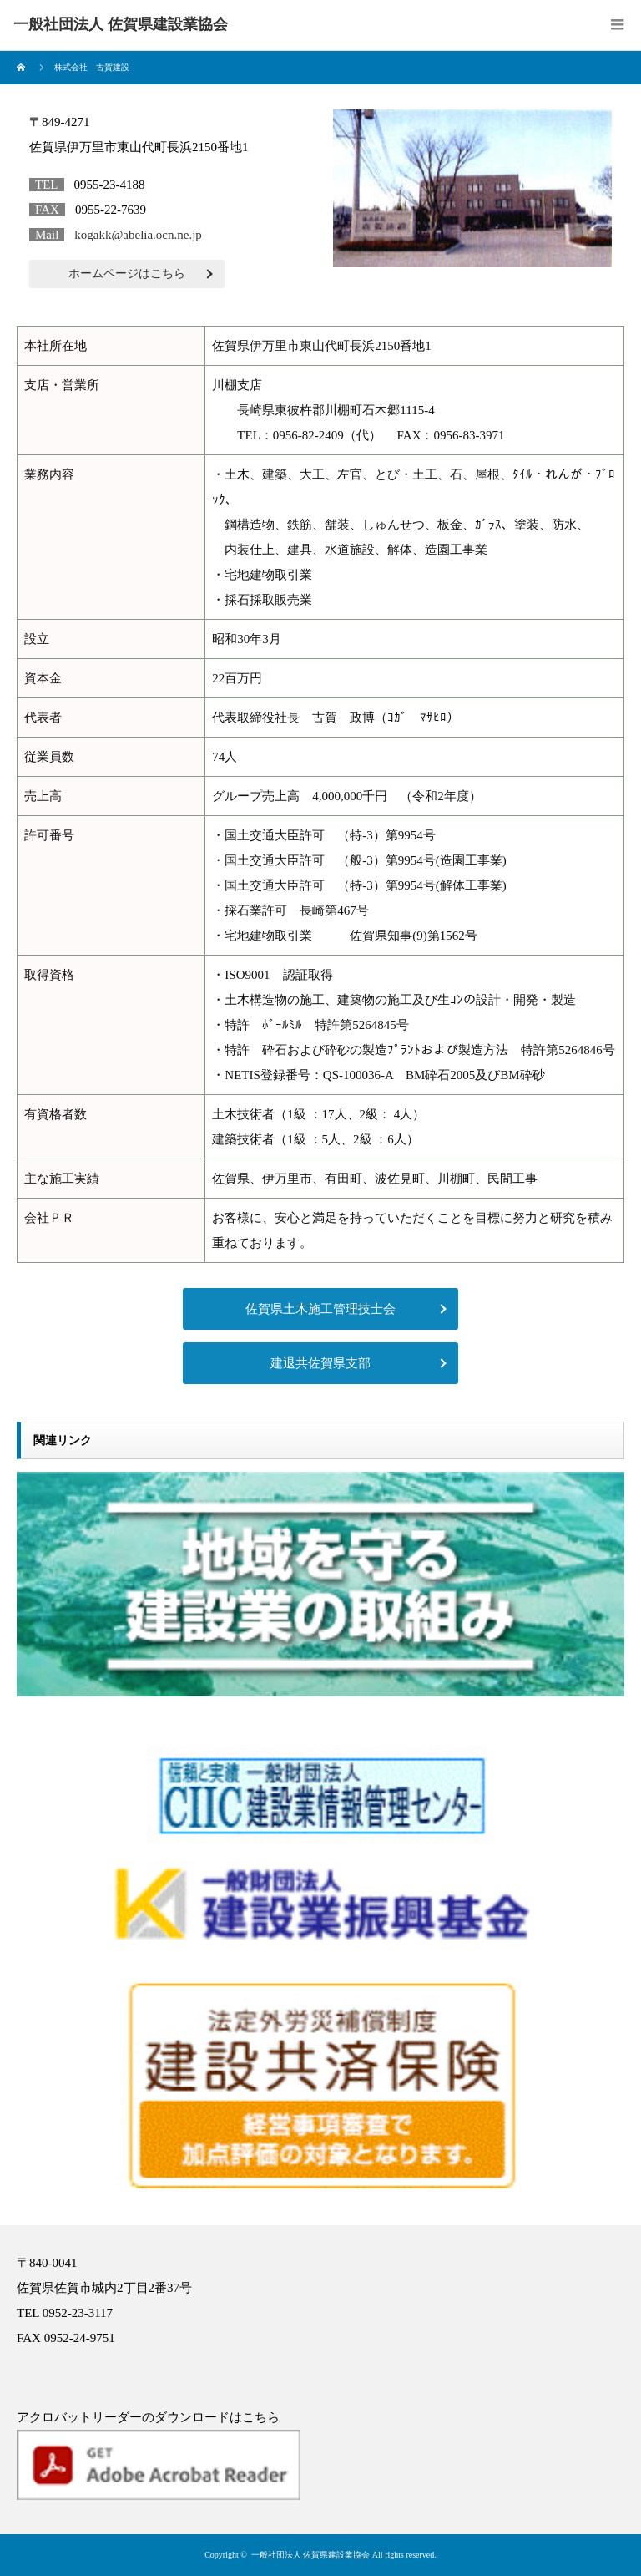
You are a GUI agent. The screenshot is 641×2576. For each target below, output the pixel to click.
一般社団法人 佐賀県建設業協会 (311, 2554)
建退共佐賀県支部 (320, 1363)
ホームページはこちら (126, 273)
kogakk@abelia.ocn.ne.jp (138, 234)
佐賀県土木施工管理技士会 (320, 1309)
